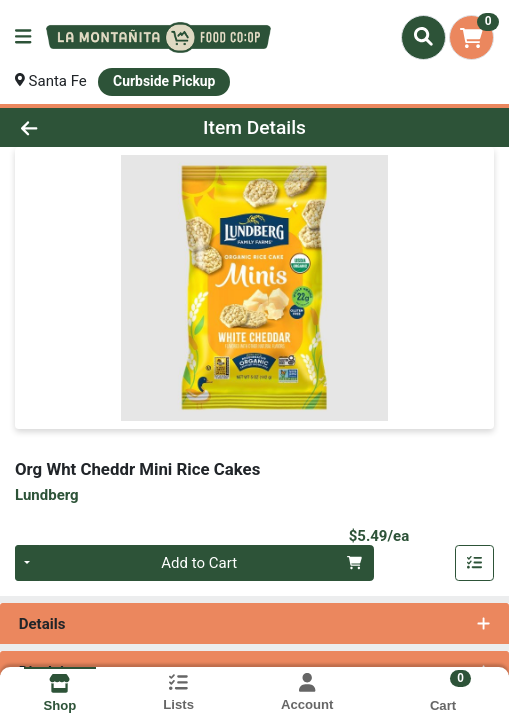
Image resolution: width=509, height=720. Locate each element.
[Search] (423, 37)
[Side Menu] (23, 37)
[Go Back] (75, 127)
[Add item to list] (475, 563)
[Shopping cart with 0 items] (471, 37)
